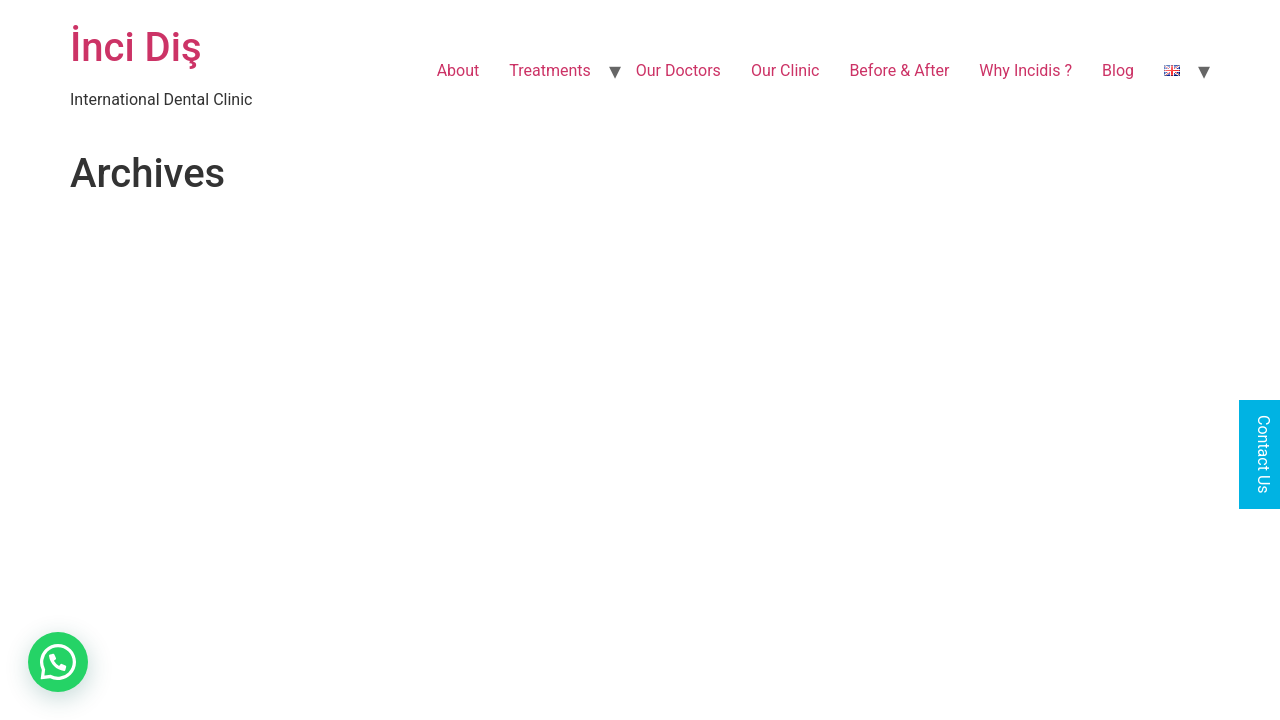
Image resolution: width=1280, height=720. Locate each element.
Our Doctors (678, 70)
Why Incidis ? (1025, 70)
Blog (1118, 70)
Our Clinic (785, 70)
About (458, 70)
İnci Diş (136, 47)
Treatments (550, 70)
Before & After (899, 70)
